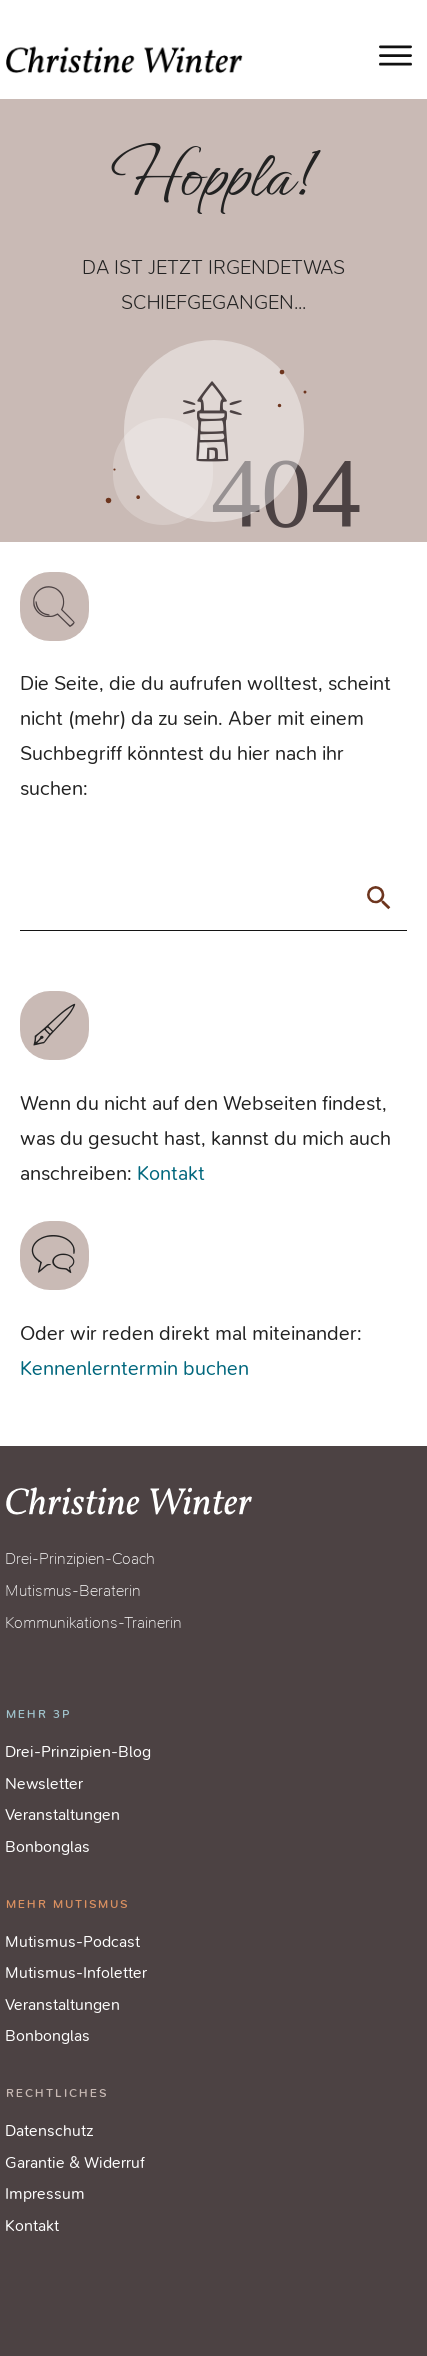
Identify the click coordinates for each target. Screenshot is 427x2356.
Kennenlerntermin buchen (134, 1368)
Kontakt (171, 1173)
